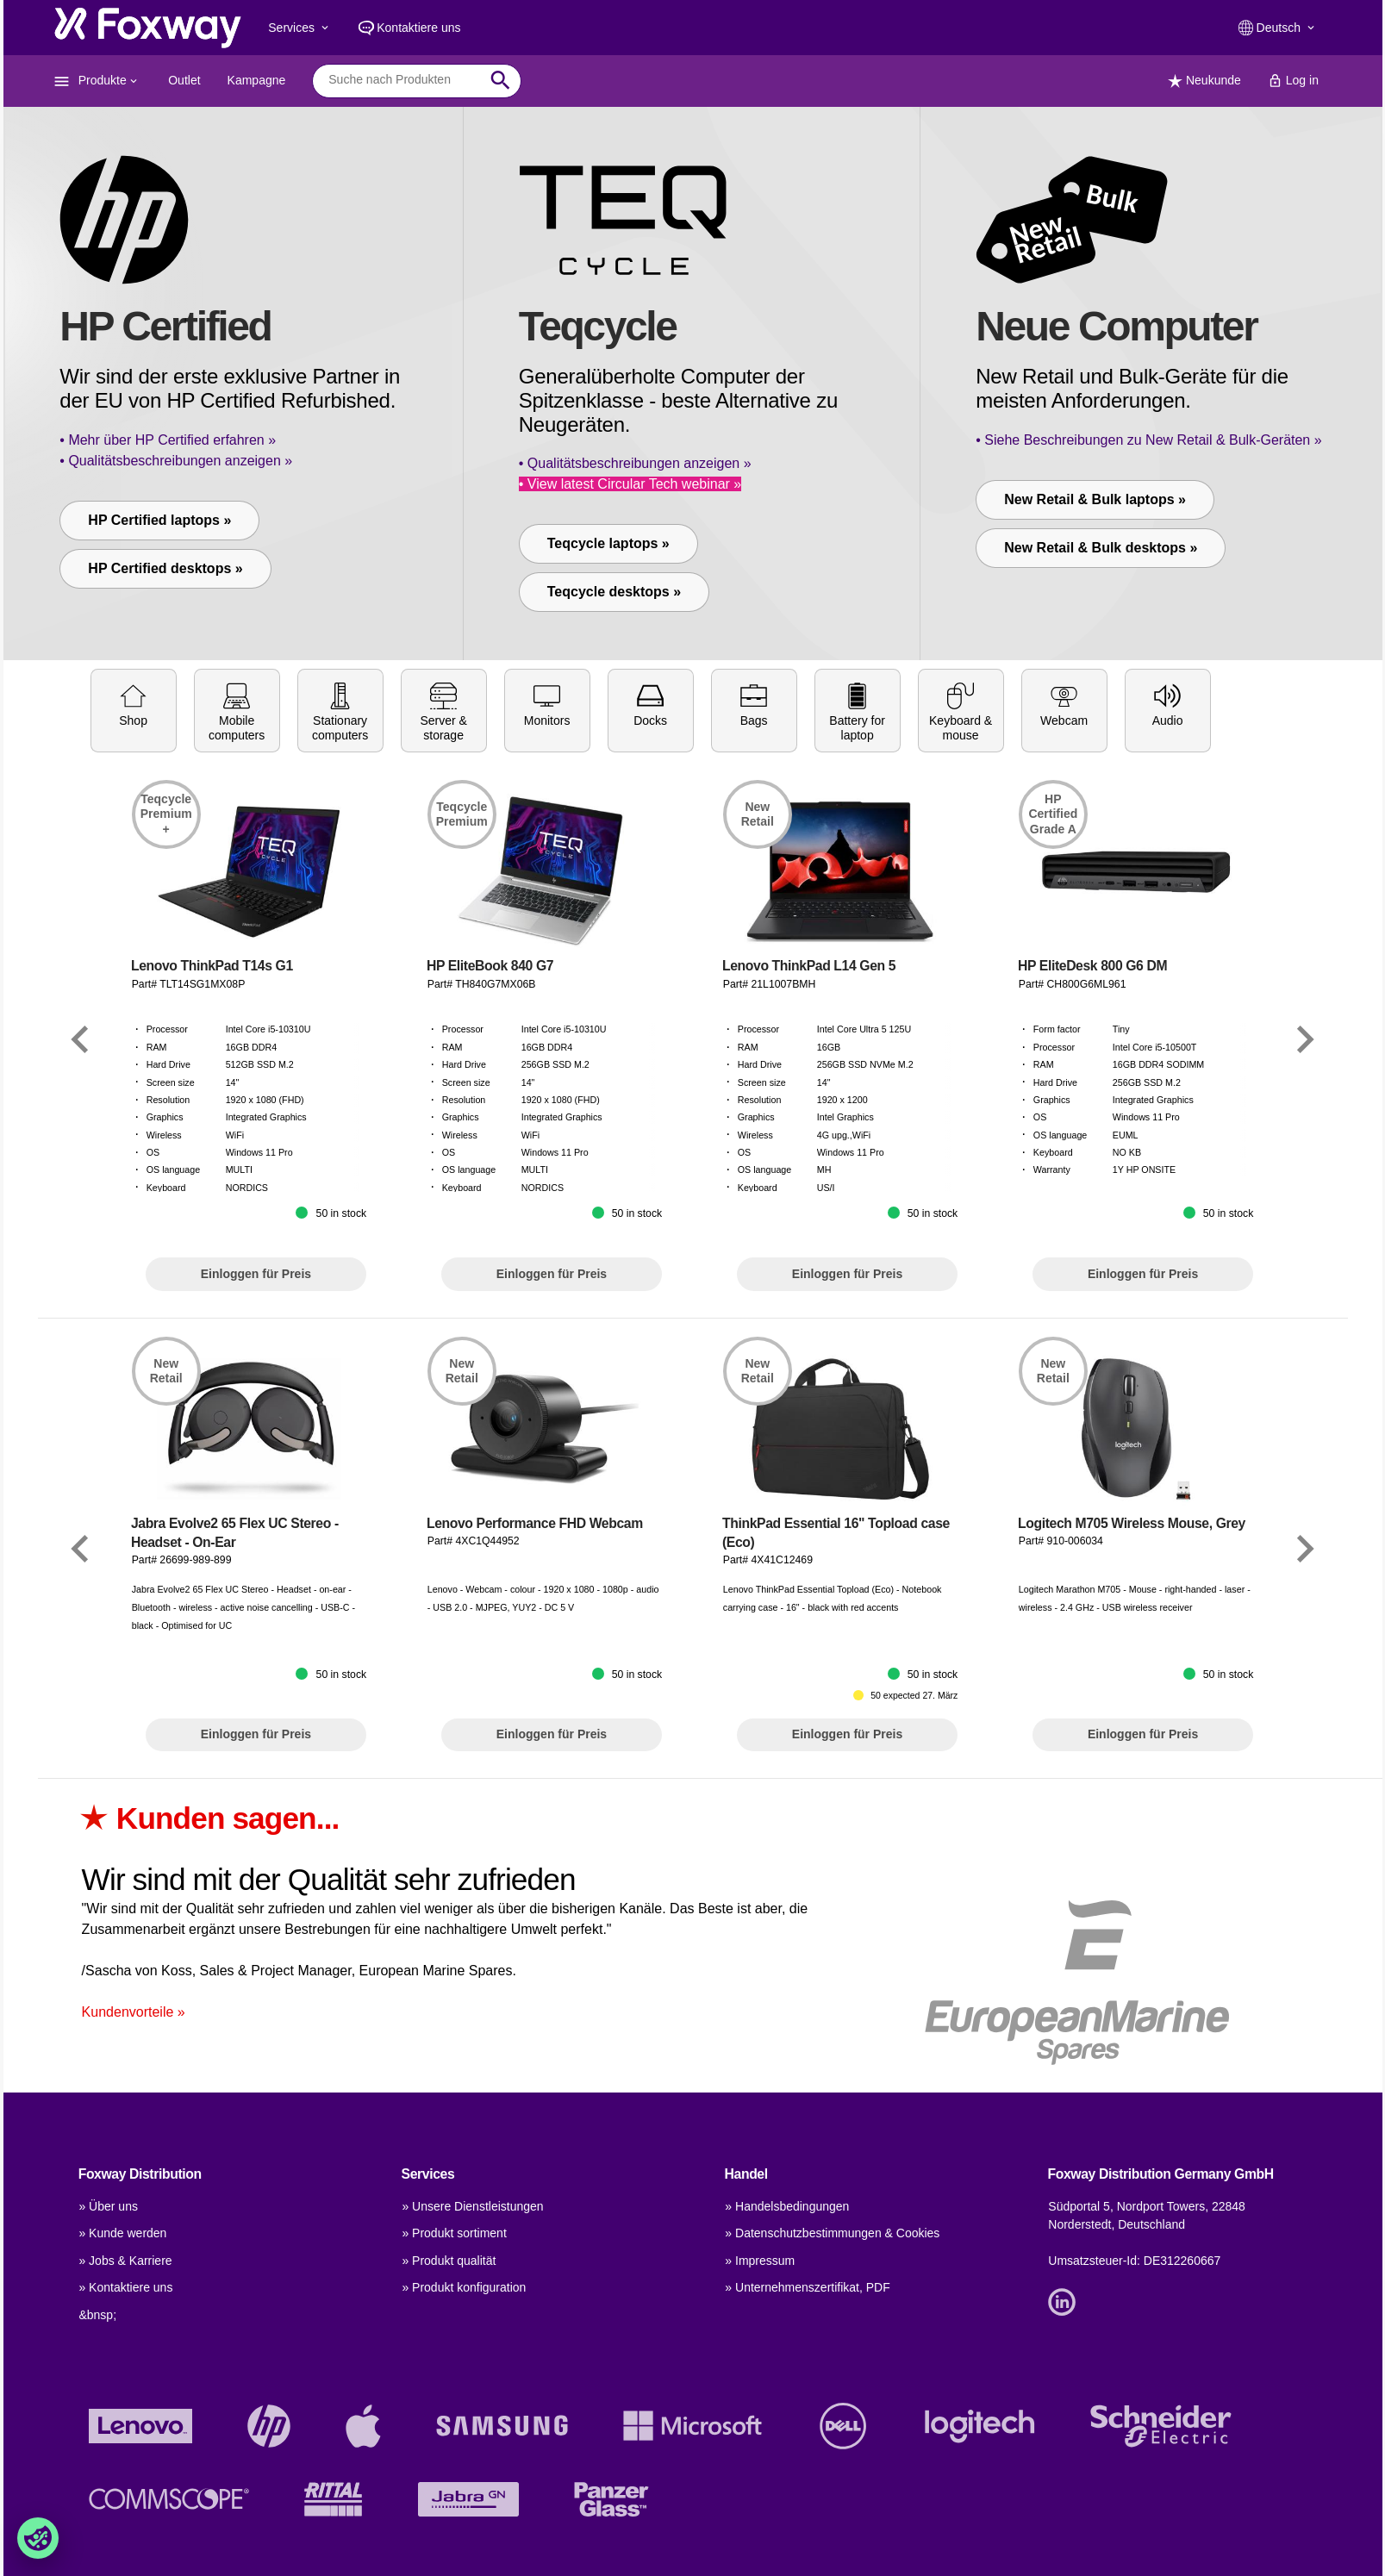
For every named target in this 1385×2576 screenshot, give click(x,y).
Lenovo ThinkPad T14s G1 (212, 1144)
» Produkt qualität (449, 2260)
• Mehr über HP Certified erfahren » (167, 440)
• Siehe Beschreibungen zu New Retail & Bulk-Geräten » (1148, 440)
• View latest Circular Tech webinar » (630, 484)
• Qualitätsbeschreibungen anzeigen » (175, 460)
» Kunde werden (122, 2233)
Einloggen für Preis (256, 1451)
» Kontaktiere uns (125, 2287)
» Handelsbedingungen (787, 2206)
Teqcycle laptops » (608, 543)
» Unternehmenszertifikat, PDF (807, 2287)
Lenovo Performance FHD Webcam (535, 1700)
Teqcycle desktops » (614, 591)
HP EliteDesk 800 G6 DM (1092, 1144)
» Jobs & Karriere (125, 2260)
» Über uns (107, 2206)
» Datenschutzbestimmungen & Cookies (832, 2233)
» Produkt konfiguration (464, 2287)
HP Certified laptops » (159, 520)
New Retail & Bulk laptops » (1095, 499)
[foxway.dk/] (146, 27)
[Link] (80, 1217)
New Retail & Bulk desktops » (1100, 547)
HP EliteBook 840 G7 (490, 1144)
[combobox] (404, 80)
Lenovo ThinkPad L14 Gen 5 (808, 1144)
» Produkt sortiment (454, 2233)
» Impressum (760, 2260)
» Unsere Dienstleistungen (472, 2206)
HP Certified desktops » (165, 568)
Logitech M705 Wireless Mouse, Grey (1131, 1700)
